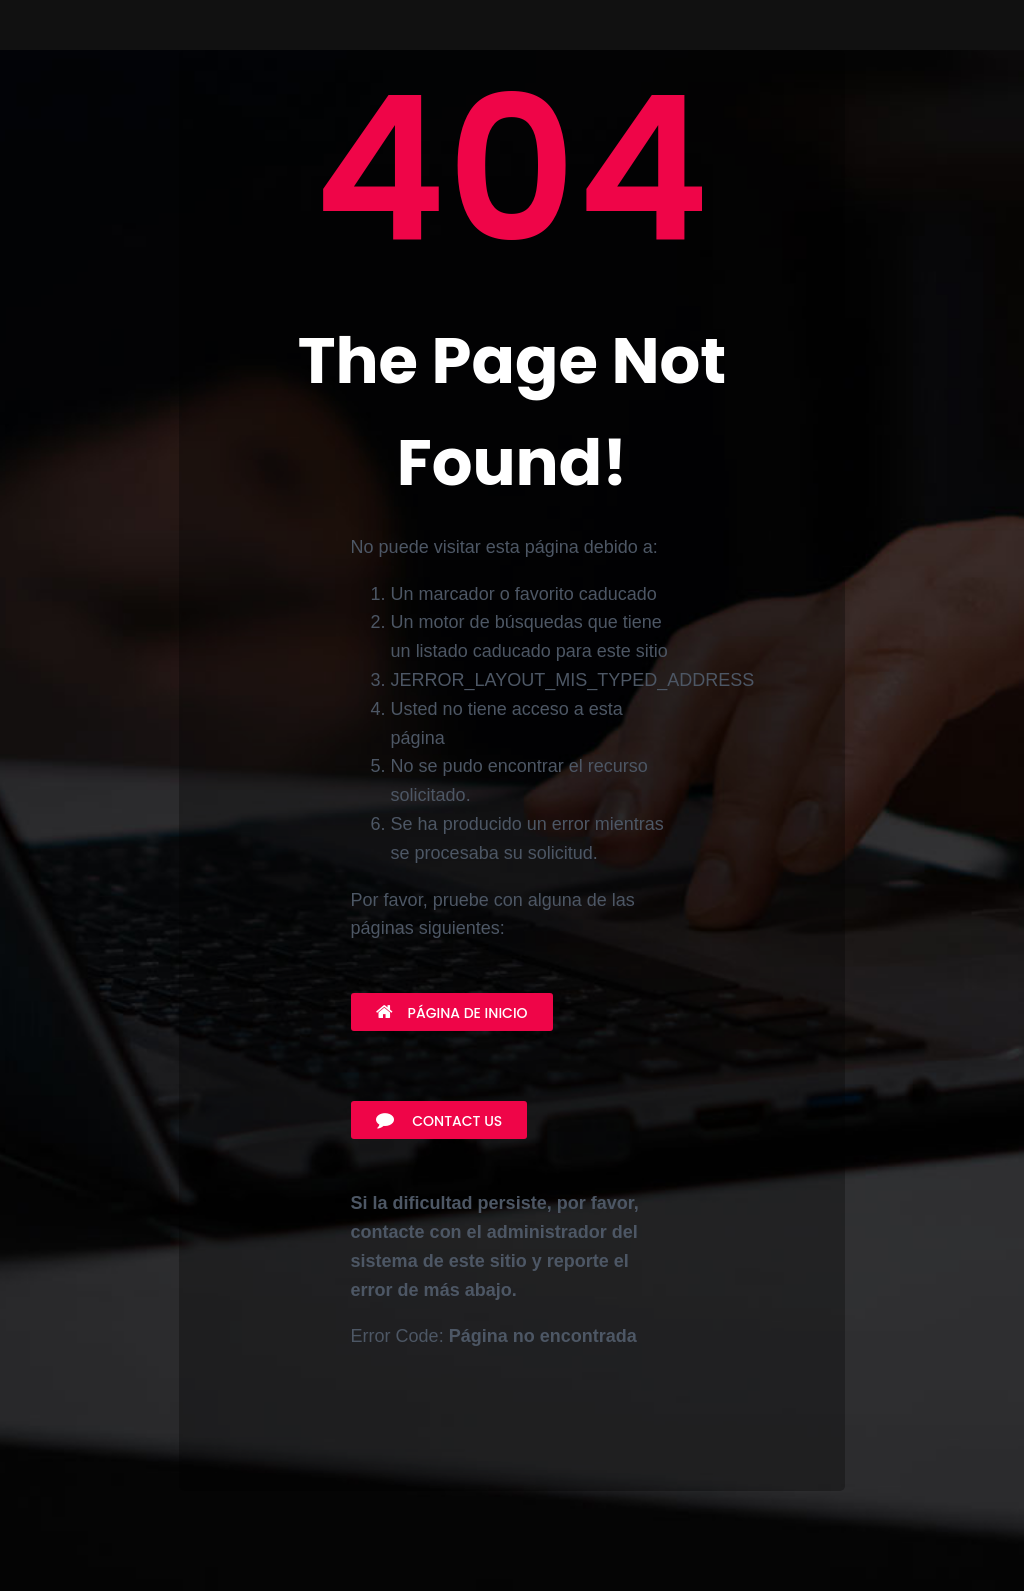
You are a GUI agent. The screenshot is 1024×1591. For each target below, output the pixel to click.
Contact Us (439, 1121)
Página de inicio (452, 1013)
